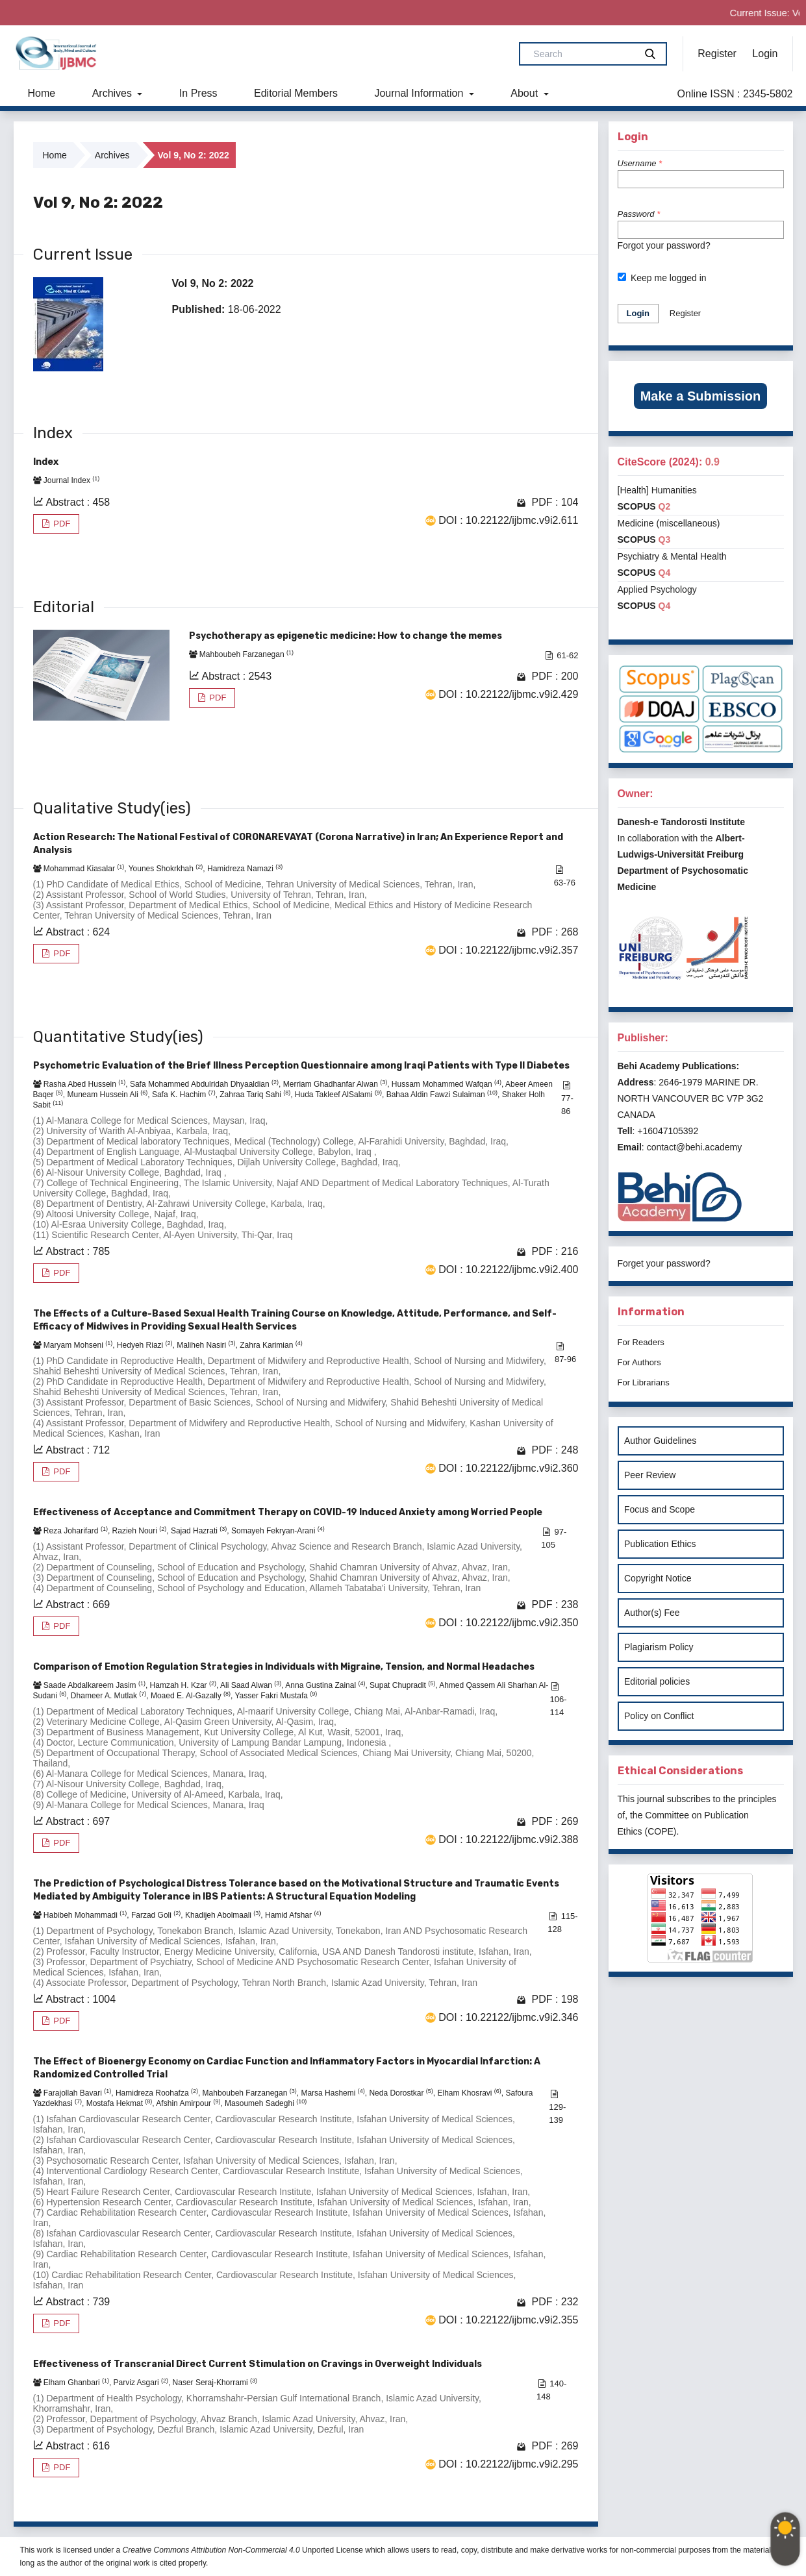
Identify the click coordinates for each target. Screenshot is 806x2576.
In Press (198, 93)
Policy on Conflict (659, 1716)
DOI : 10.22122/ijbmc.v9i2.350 (508, 1622)
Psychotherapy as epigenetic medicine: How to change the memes (345, 635)
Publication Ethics (660, 1544)
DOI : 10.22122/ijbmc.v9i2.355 (508, 2319)
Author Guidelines (660, 1440)
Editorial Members (296, 93)
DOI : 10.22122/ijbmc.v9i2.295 (508, 2464)
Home (42, 93)
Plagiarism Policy (659, 1647)
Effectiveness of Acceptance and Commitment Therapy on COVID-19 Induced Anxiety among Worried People (287, 1512)
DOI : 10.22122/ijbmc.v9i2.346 (508, 2017)
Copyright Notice (658, 1578)
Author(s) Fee (652, 1612)
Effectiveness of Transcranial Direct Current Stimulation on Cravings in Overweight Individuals (257, 2364)
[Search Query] (582, 53)
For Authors (639, 1362)
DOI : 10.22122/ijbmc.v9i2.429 (508, 694)
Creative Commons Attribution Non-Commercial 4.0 (211, 2550)
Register (717, 53)
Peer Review (649, 1475)
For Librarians (644, 1382)
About (525, 93)
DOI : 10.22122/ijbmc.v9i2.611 (508, 520)
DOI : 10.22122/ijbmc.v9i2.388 (508, 1839)
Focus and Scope (659, 1509)
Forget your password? (664, 1263)
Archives (113, 93)
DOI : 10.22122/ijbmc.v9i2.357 (508, 950)
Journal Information (420, 93)
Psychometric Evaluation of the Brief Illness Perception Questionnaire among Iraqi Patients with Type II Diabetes (301, 1065)
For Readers (641, 1342)
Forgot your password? (664, 245)
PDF (61, 523)
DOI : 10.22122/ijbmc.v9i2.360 (508, 1468)
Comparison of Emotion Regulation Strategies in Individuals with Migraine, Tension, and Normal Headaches (284, 1666)
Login (764, 53)
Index (45, 461)
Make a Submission (700, 396)
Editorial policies (657, 1681)
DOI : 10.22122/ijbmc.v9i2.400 (508, 1269)
